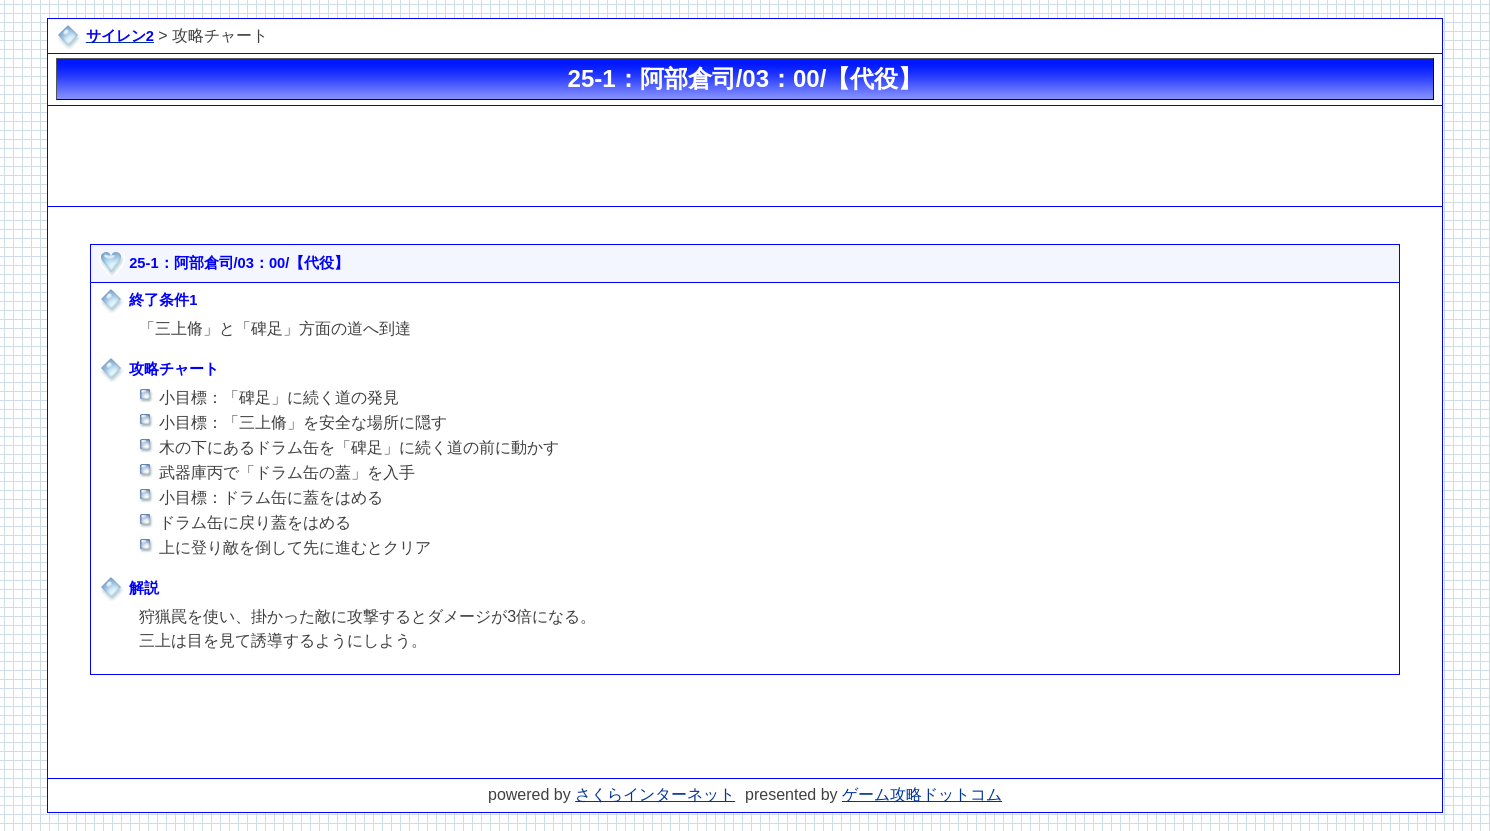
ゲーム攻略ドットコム (922, 794)
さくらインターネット (655, 794)
